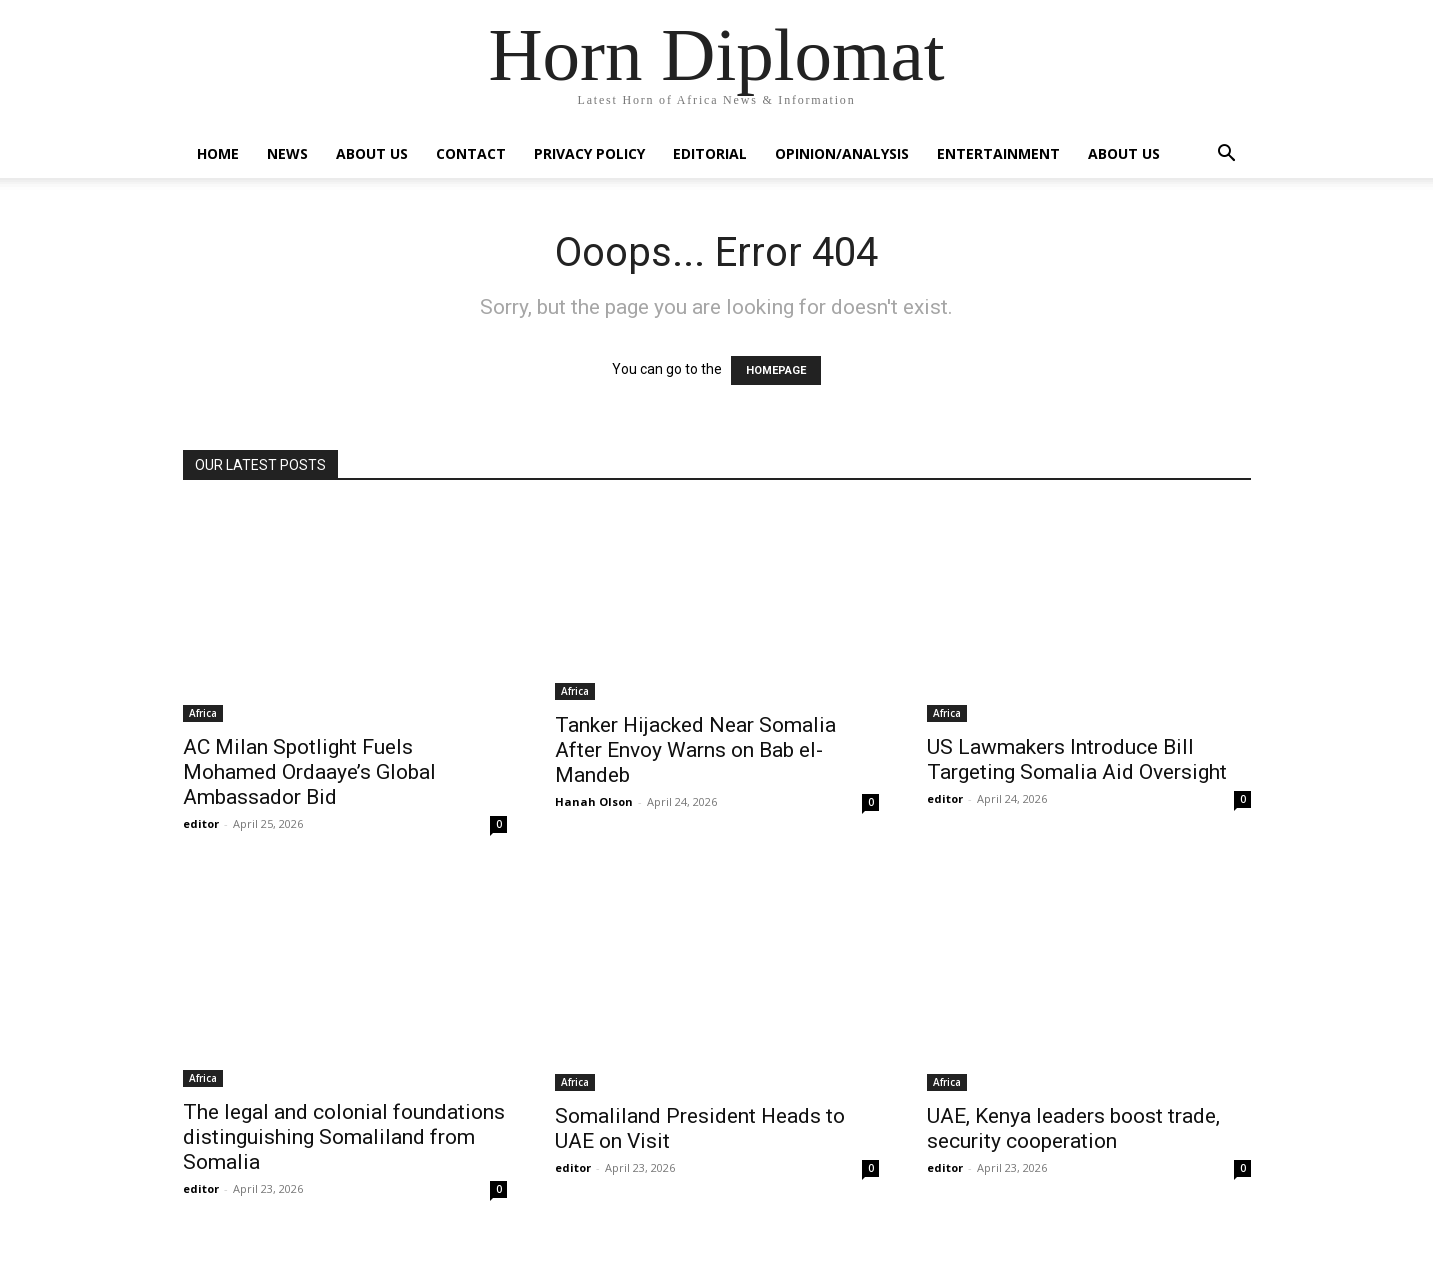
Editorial (710, 153)
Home (218, 153)
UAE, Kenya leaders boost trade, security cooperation (1073, 1128)
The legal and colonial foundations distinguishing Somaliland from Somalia (344, 1137)
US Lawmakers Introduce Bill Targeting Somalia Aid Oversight (1077, 759)
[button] (1227, 155)
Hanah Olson (594, 801)
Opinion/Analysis (842, 153)
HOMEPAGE (776, 370)
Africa (203, 713)
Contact (471, 153)
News (287, 153)
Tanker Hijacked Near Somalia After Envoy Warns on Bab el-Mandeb (695, 750)
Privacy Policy (589, 153)
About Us (372, 153)
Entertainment (998, 153)
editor (201, 823)
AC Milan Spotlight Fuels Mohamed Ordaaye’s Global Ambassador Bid (309, 772)
